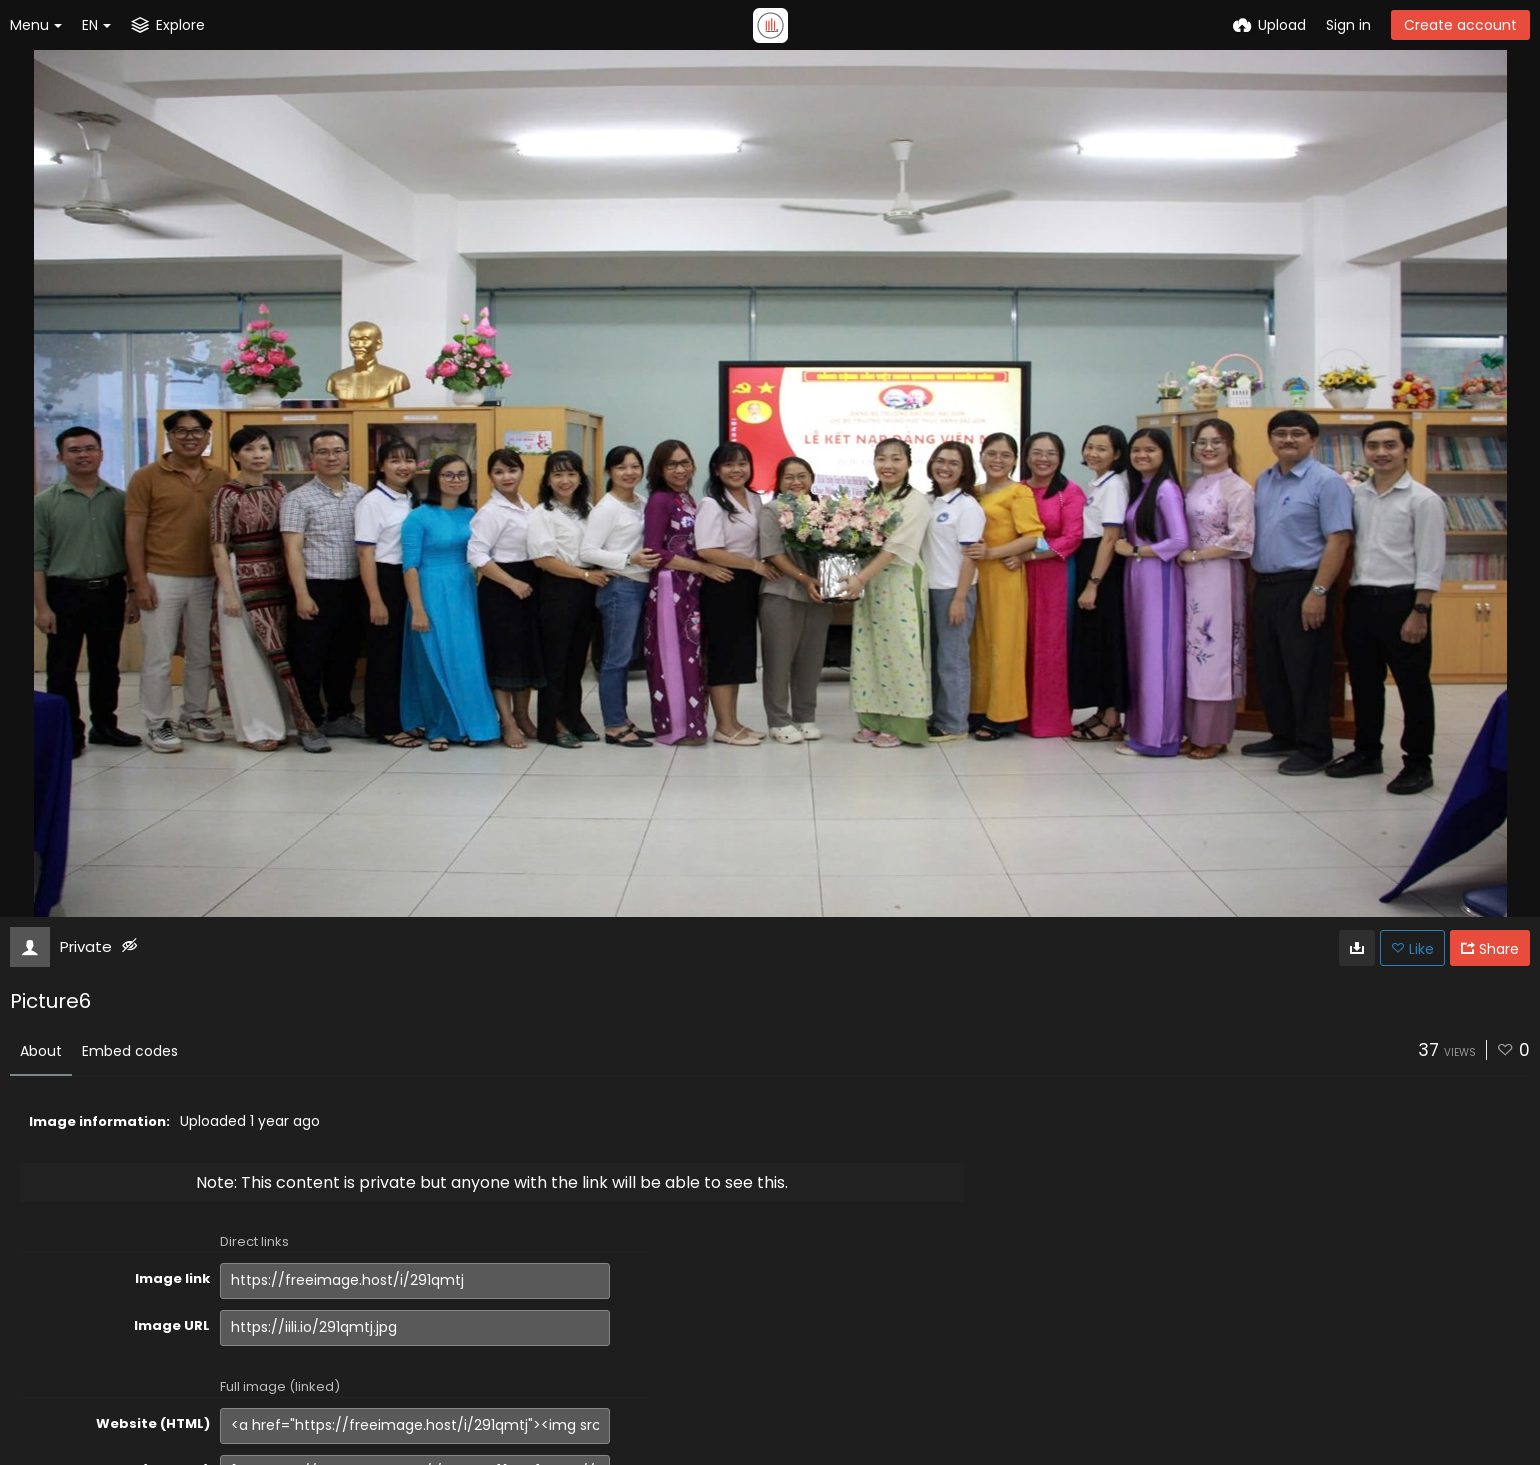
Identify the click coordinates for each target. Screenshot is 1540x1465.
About (41, 1051)
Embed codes (130, 1051)
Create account (1460, 25)
